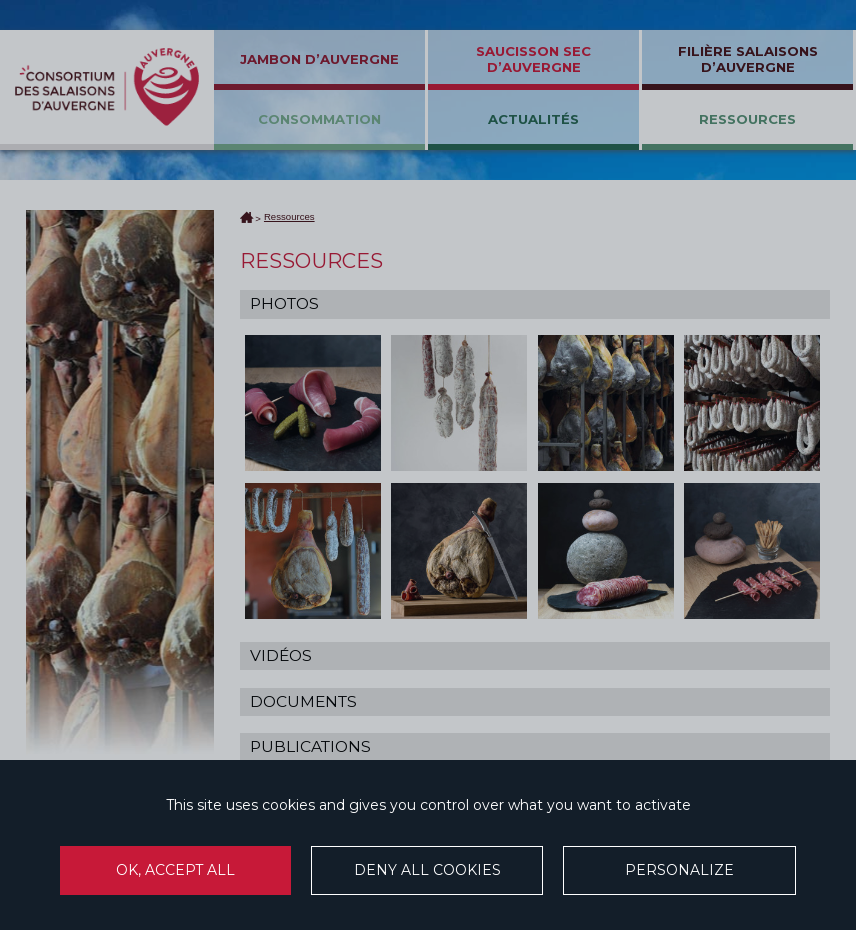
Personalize (679, 870)
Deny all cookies (427, 870)
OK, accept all (175, 870)
